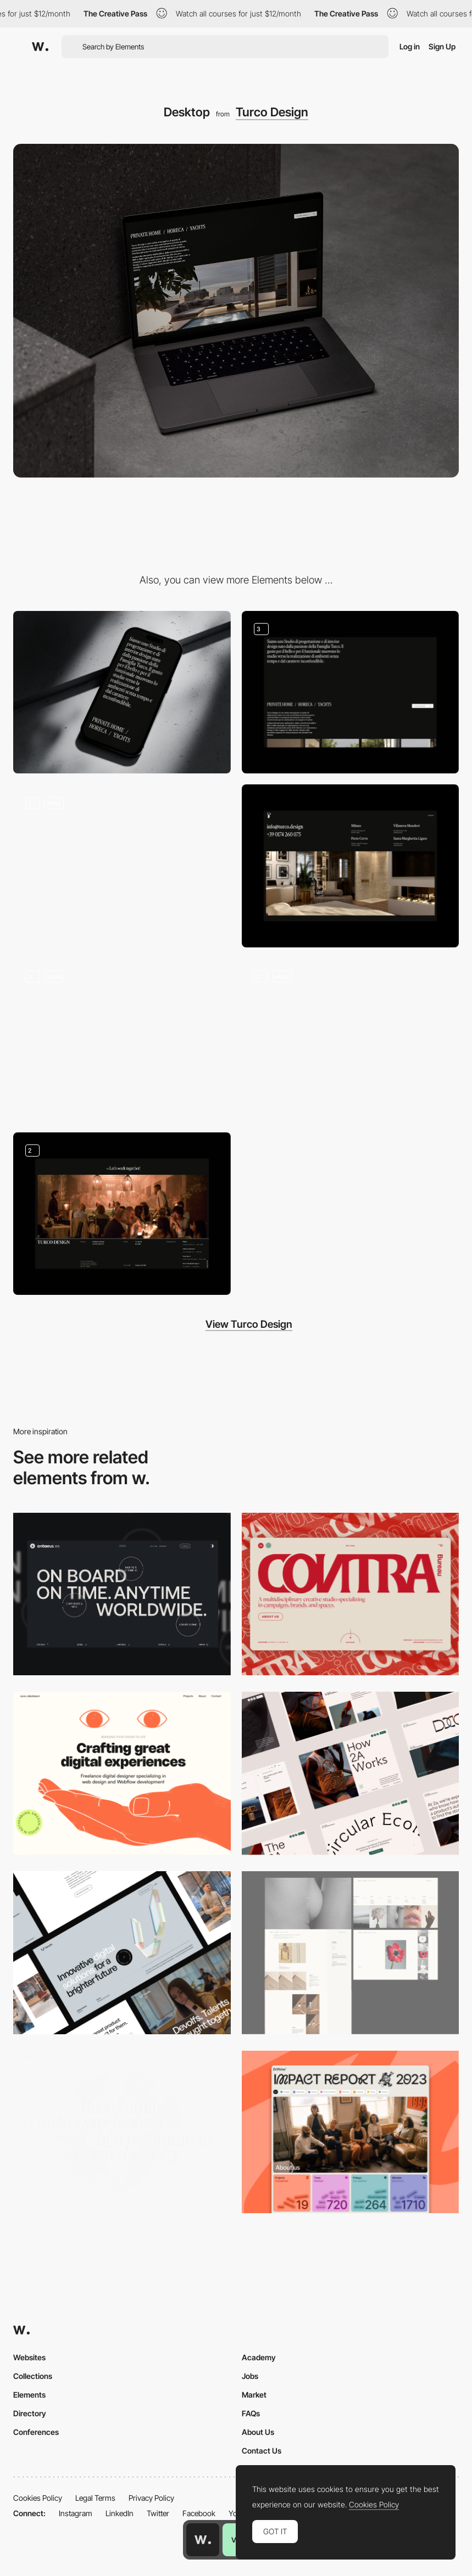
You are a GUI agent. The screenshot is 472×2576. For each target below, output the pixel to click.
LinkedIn (119, 2513)
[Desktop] (122, 1594)
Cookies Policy (37, 2497)
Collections (32, 2376)
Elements (29, 2394)
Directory (29, 2413)
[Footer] (122, 1213)
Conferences (36, 2432)
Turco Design (272, 112)
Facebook (198, 2513)
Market (254, 2394)
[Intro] (122, 865)
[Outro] (350, 865)
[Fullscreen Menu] (122, 1039)
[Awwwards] (40, 46)
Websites (29, 2357)
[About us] (350, 692)
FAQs (251, 2413)
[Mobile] (122, 692)
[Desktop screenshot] (350, 1952)
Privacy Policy (151, 2497)
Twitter (158, 2513)
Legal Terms (95, 2497)
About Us (258, 2432)
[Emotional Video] (350, 1039)
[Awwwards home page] (202, 2539)
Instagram (75, 2513)
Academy (259, 2357)
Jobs (250, 2376)
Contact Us (261, 2450)
